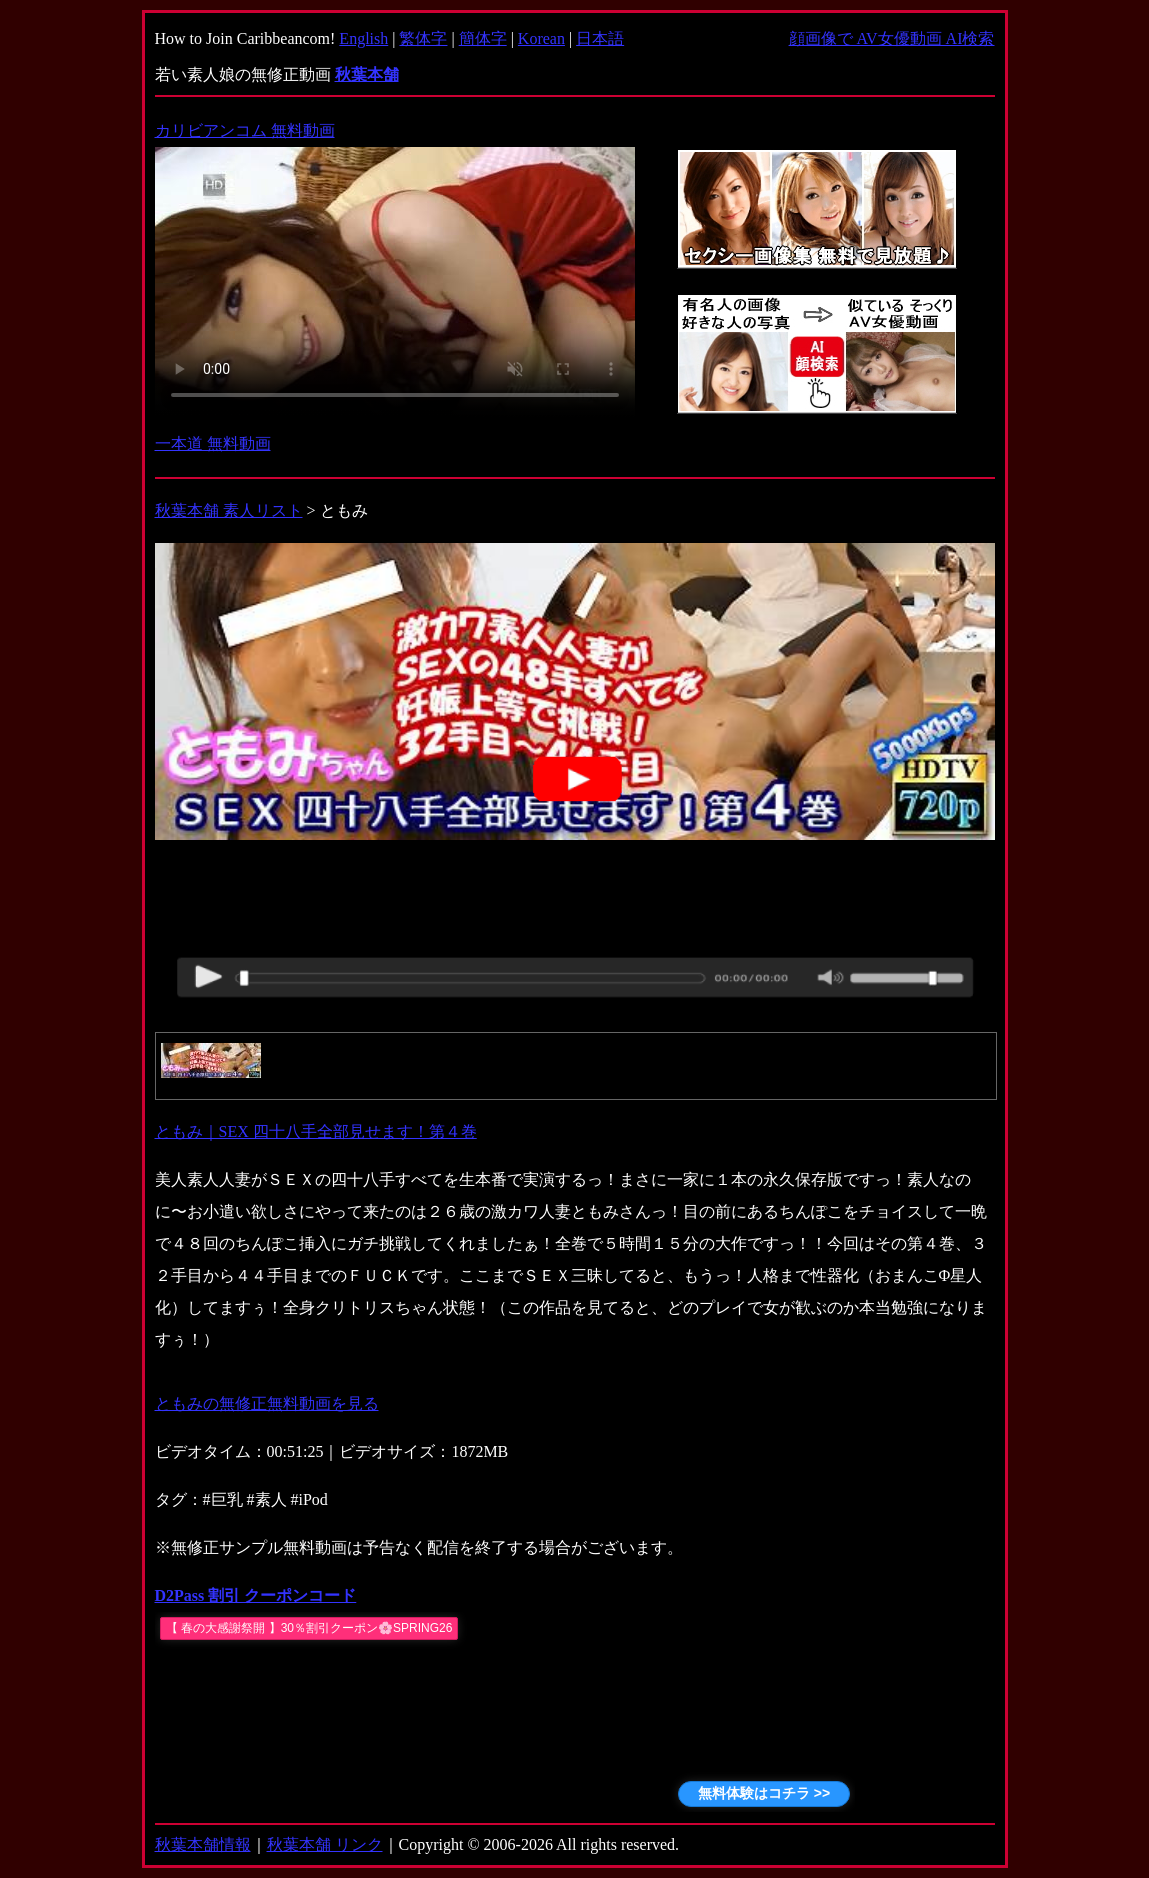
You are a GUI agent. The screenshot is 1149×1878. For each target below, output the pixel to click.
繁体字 (423, 38)
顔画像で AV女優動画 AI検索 (892, 38)
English (363, 38)
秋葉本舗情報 (203, 1844)
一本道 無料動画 (213, 443)
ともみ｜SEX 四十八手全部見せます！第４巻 (316, 1131)
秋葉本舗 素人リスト (229, 510)
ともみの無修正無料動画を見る (267, 1403)
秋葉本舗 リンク (325, 1844)
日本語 (600, 38)
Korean (541, 38)
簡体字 (483, 38)
